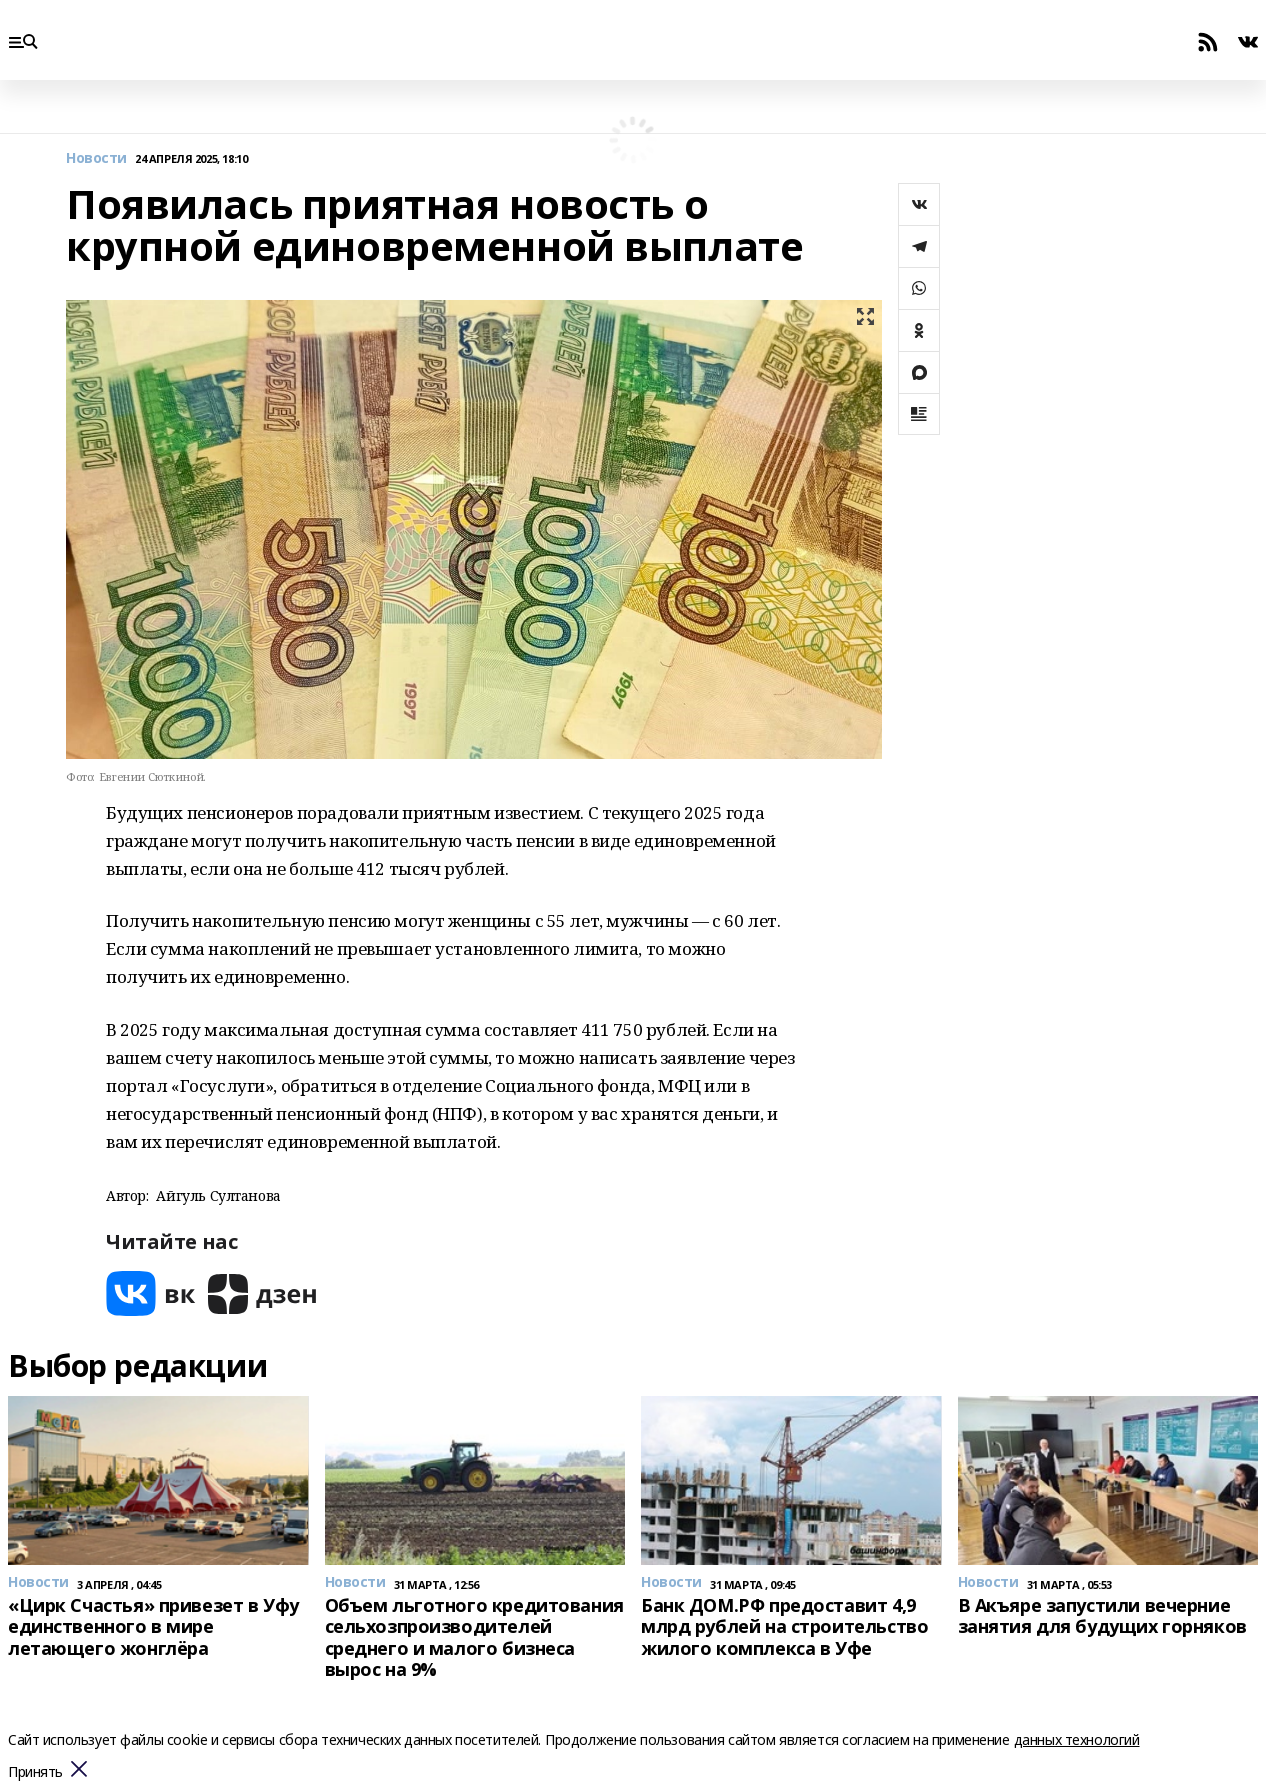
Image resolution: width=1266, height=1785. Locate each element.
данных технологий (1077, 1739)
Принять (35, 1772)
